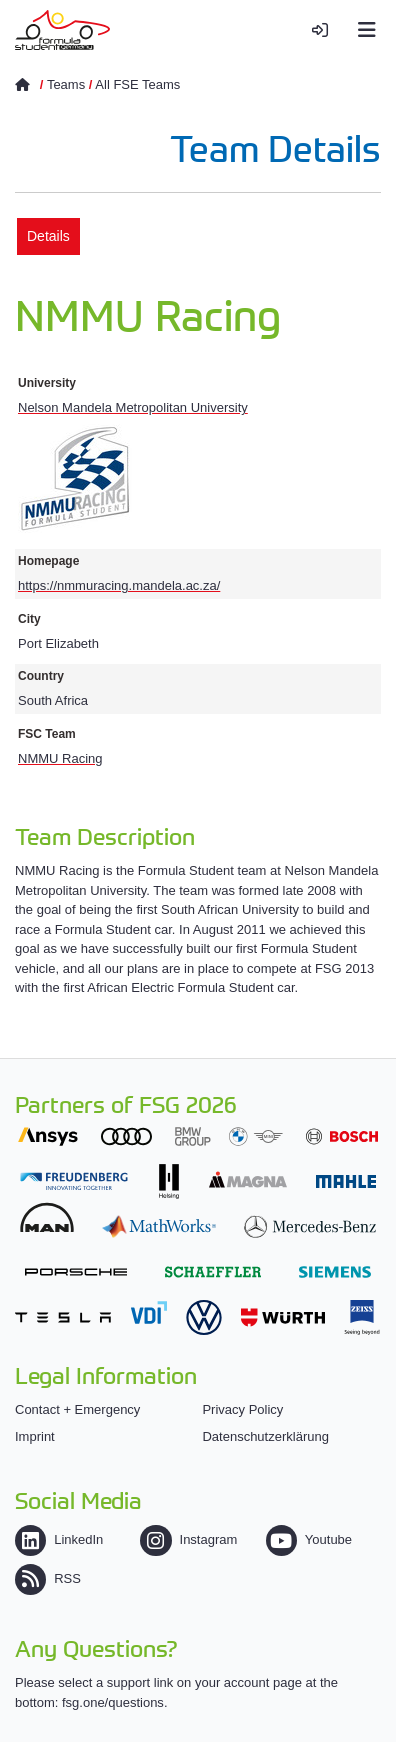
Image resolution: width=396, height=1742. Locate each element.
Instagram (188, 1539)
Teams (66, 84)
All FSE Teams (137, 84)
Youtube (309, 1539)
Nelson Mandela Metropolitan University (133, 407)
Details (48, 236)
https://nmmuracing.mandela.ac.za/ (119, 585)
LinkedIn (59, 1539)
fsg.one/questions (113, 1702)
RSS (48, 1578)
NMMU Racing (60, 758)
